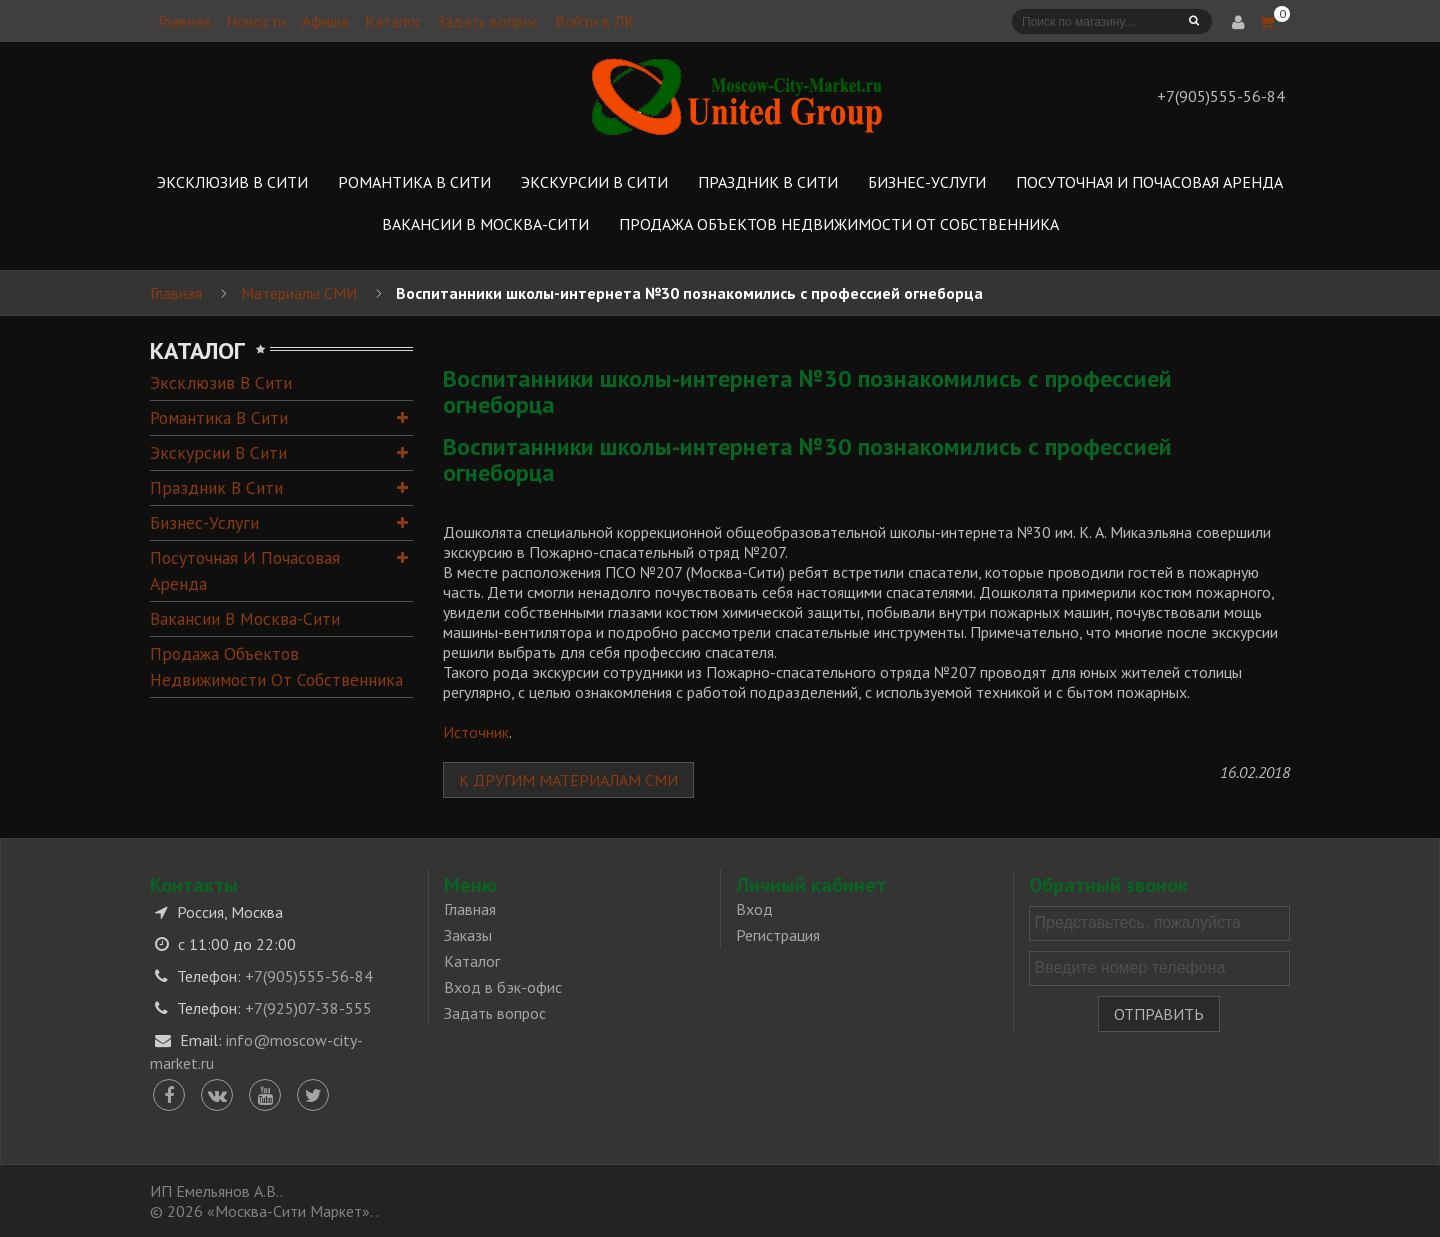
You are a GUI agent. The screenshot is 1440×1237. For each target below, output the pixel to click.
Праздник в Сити (216, 487)
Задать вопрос (488, 21)
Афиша (325, 21)
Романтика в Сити (219, 417)
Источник (476, 732)
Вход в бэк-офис (503, 987)
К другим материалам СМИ (568, 780)
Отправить (1159, 1014)
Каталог (393, 21)
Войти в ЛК (594, 21)
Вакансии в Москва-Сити (245, 618)
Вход (754, 909)
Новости (256, 21)
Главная (184, 21)
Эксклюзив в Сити (221, 382)
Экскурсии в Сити (218, 452)
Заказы (468, 935)
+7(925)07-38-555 (308, 1008)
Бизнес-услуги (204, 522)
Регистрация (778, 935)
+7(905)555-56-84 (309, 976)
